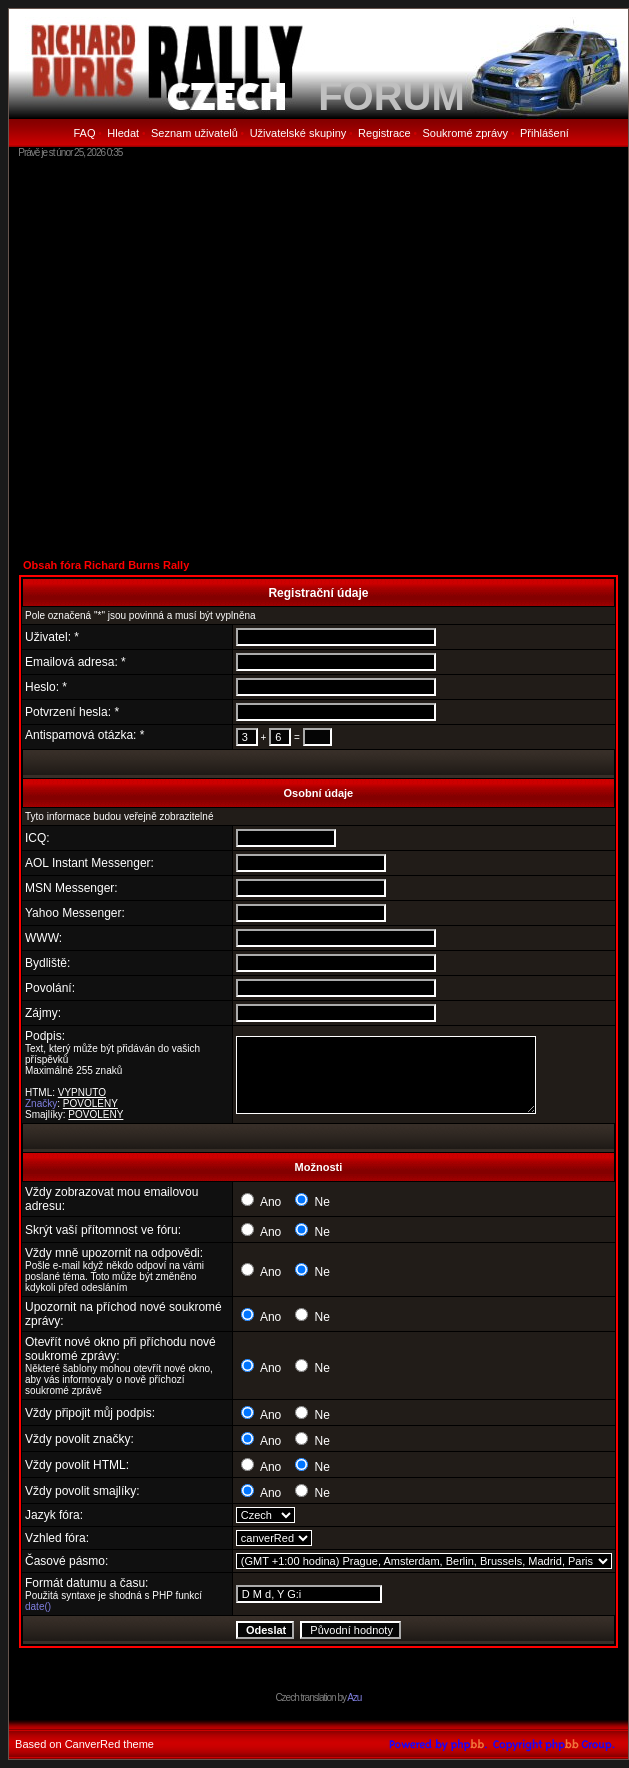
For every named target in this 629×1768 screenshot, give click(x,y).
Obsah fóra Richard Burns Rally (106, 565)
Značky (41, 1103)
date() (38, 1606)
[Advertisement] (187, 357)
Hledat (123, 133)
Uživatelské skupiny (298, 133)
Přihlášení (544, 133)
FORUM (391, 96)
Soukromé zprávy (466, 133)
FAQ (84, 133)
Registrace (384, 133)
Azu (354, 1697)
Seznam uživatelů (194, 133)
